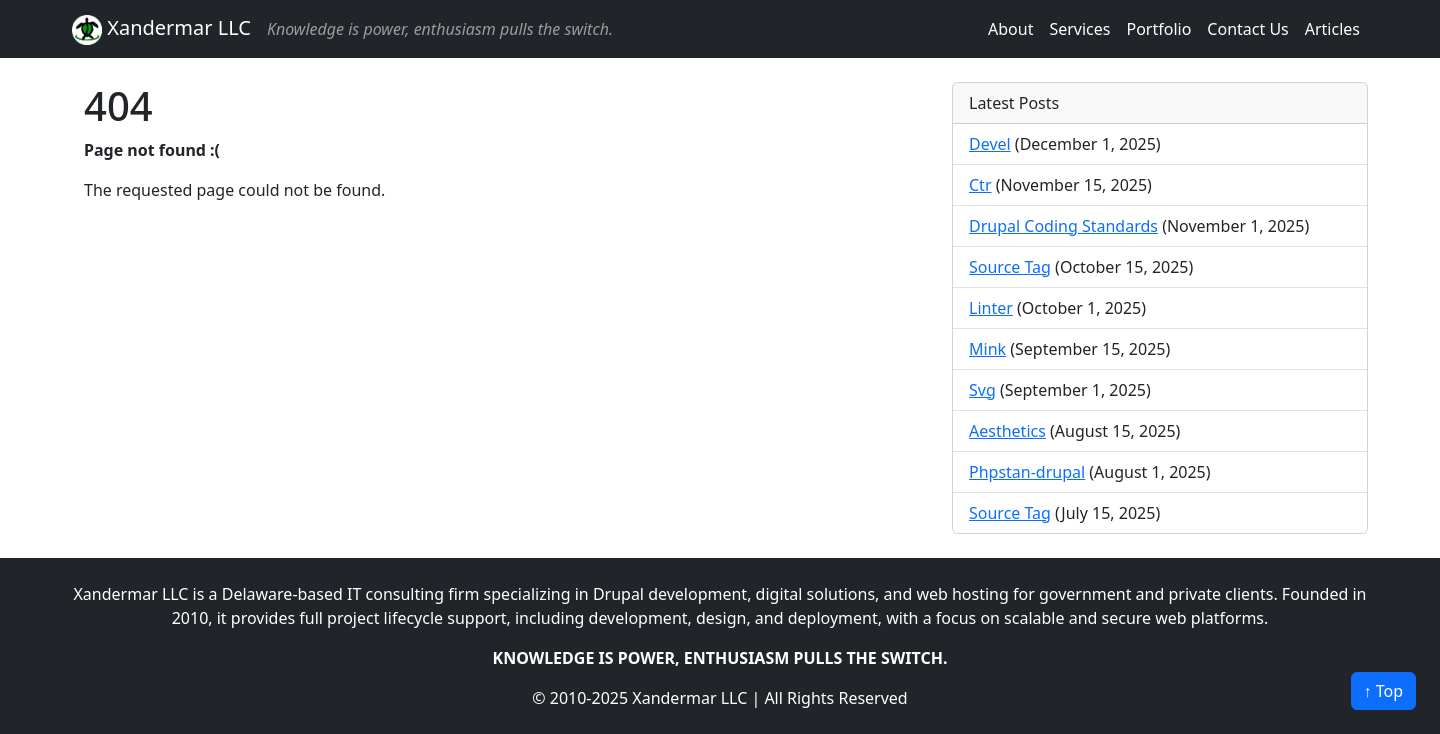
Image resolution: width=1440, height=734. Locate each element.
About (1010, 29)
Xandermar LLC (161, 29)
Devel (990, 144)
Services (1079, 29)
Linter (991, 308)
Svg (982, 390)
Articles (1332, 29)
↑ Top (1383, 691)
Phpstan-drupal (1027, 472)
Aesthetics (1007, 431)
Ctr (980, 185)
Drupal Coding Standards (1063, 226)
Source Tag (1010, 267)
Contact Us (1247, 29)
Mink (987, 349)
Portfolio (1158, 29)
